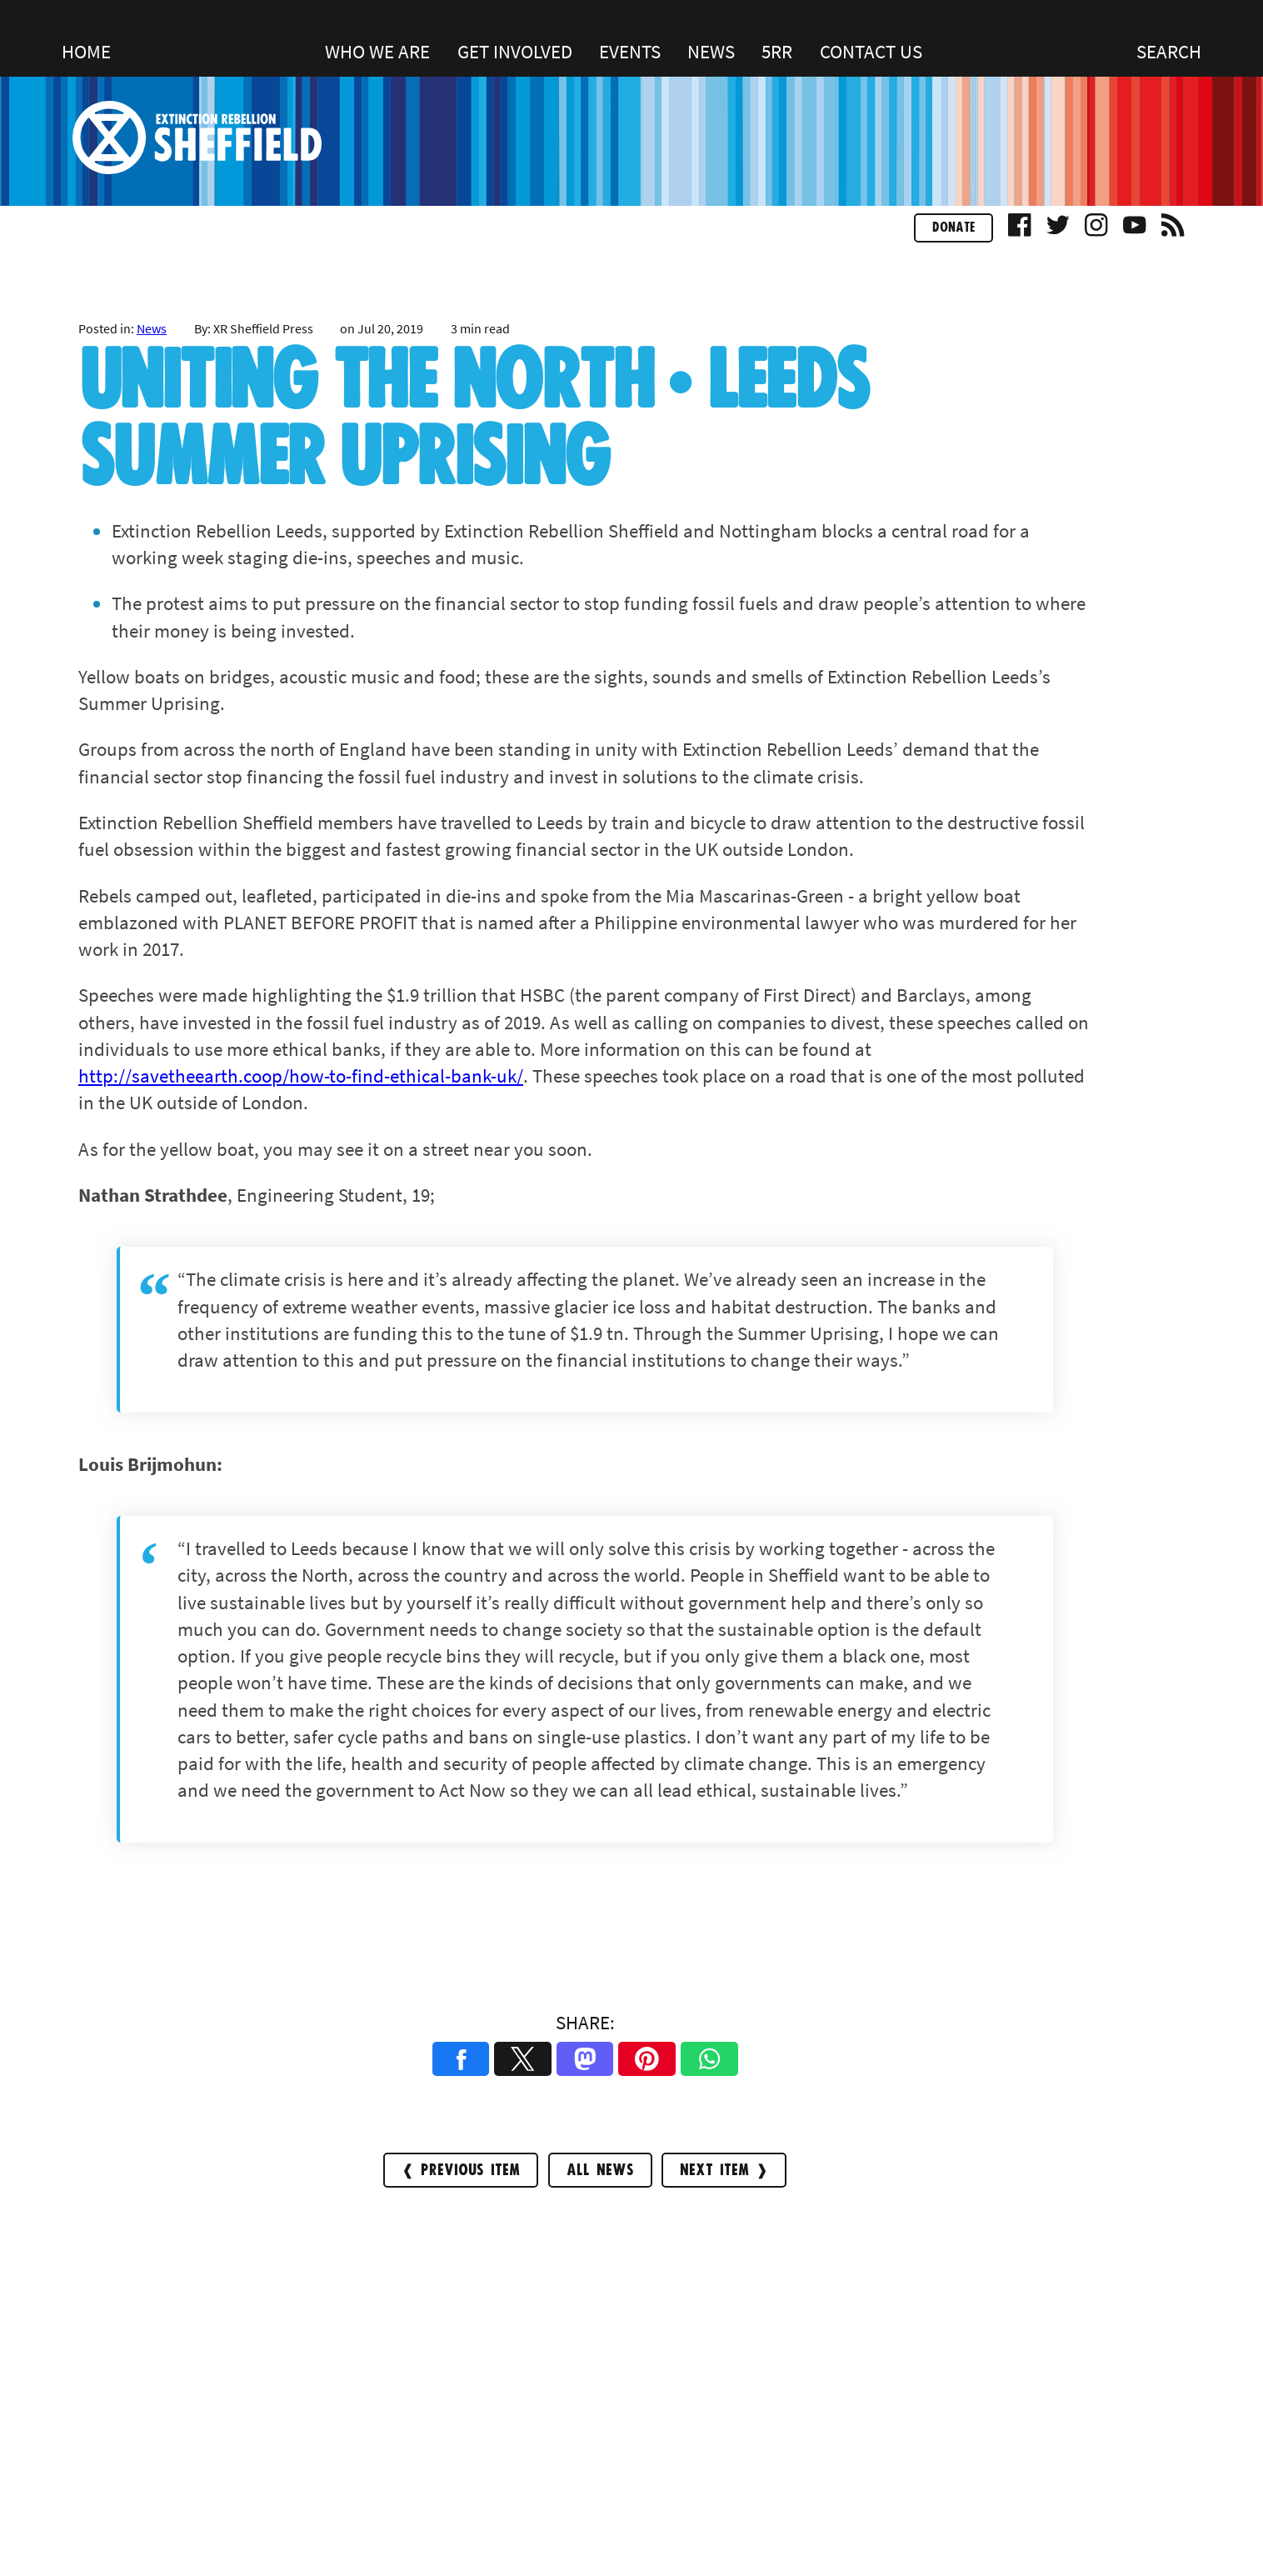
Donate (953, 228)
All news (600, 2170)
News (152, 328)
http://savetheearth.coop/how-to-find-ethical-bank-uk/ (300, 1075)
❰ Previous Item (461, 2170)
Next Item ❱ (724, 2170)
